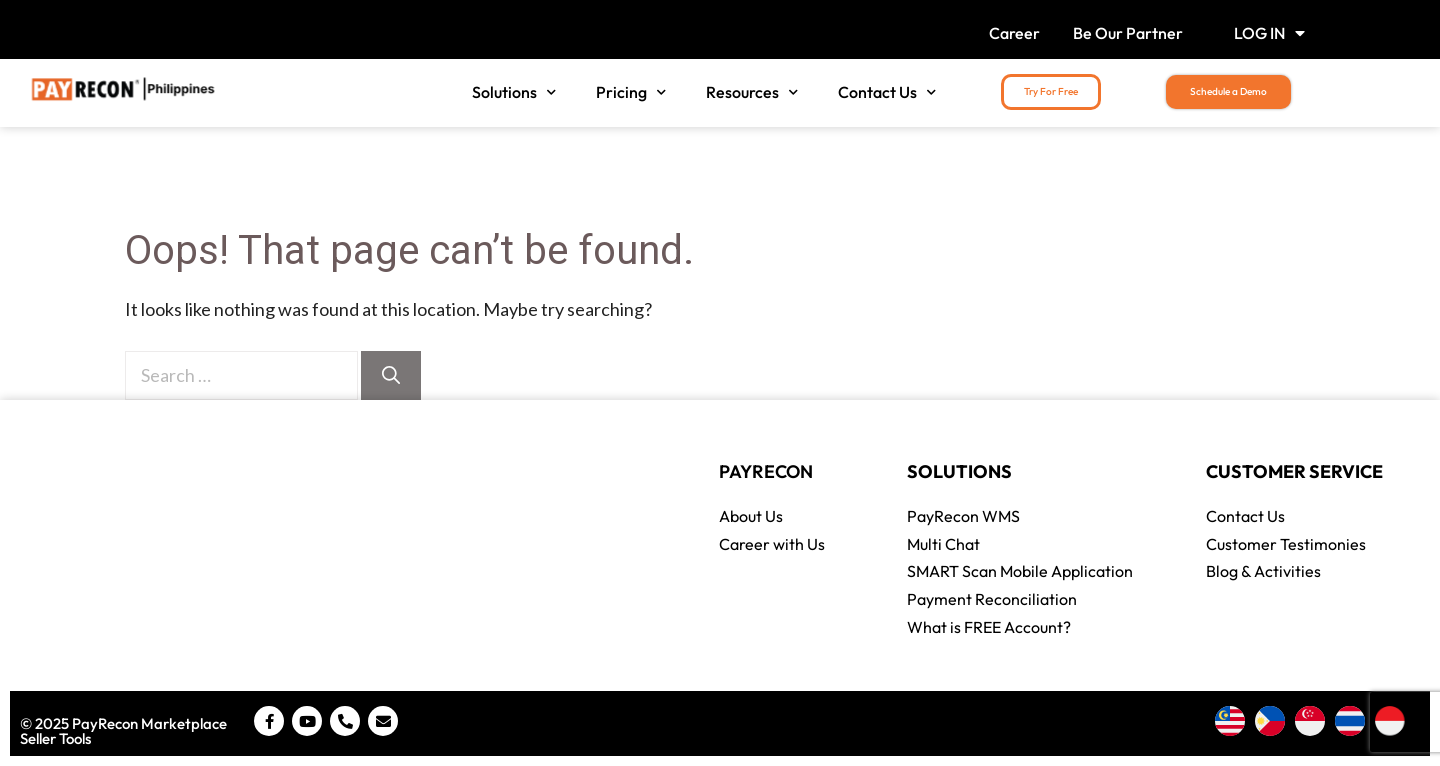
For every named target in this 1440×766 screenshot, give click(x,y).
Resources (752, 92)
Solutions (514, 92)
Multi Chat (943, 544)
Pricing (631, 92)
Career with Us (772, 544)
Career (1014, 33)
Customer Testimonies (1286, 544)
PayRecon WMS (963, 516)
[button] (1051, 92)
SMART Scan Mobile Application (1020, 571)
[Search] (391, 375)
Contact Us (887, 92)
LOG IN (1269, 33)
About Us (751, 516)
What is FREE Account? (989, 627)
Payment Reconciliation (992, 599)
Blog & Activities (1263, 571)
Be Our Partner (1128, 33)
